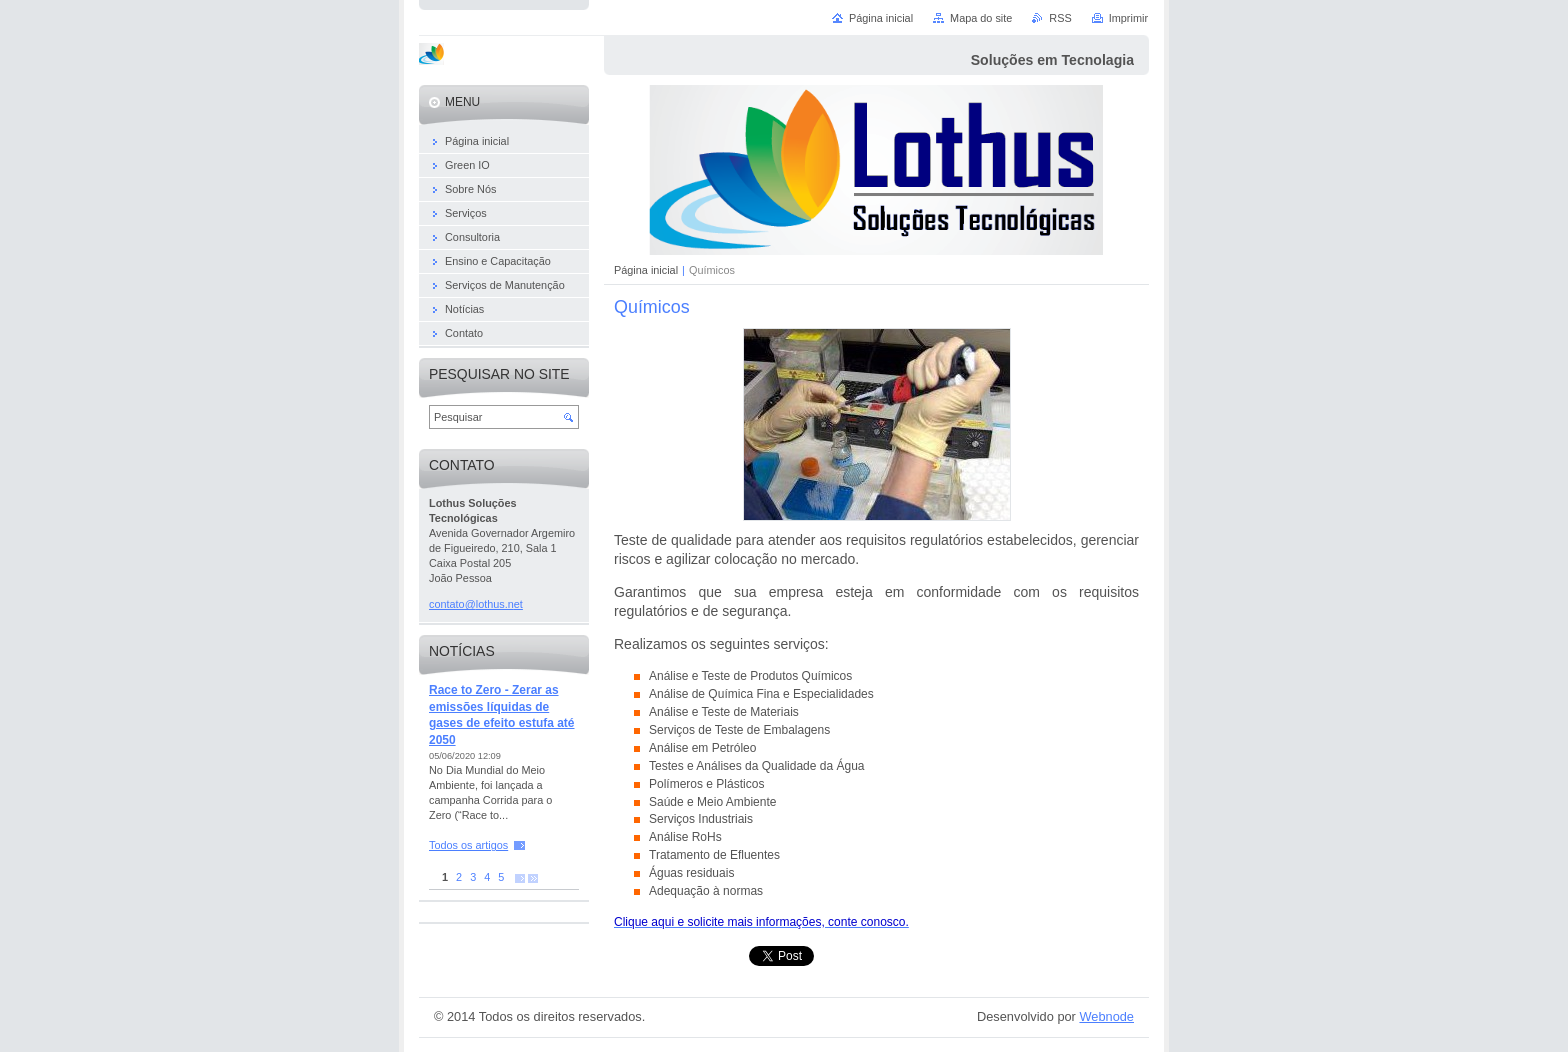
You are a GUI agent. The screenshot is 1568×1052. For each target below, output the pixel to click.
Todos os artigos (468, 845)
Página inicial (646, 270)
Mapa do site (981, 18)
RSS (1060, 18)
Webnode (1106, 1016)
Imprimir (1128, 18)
